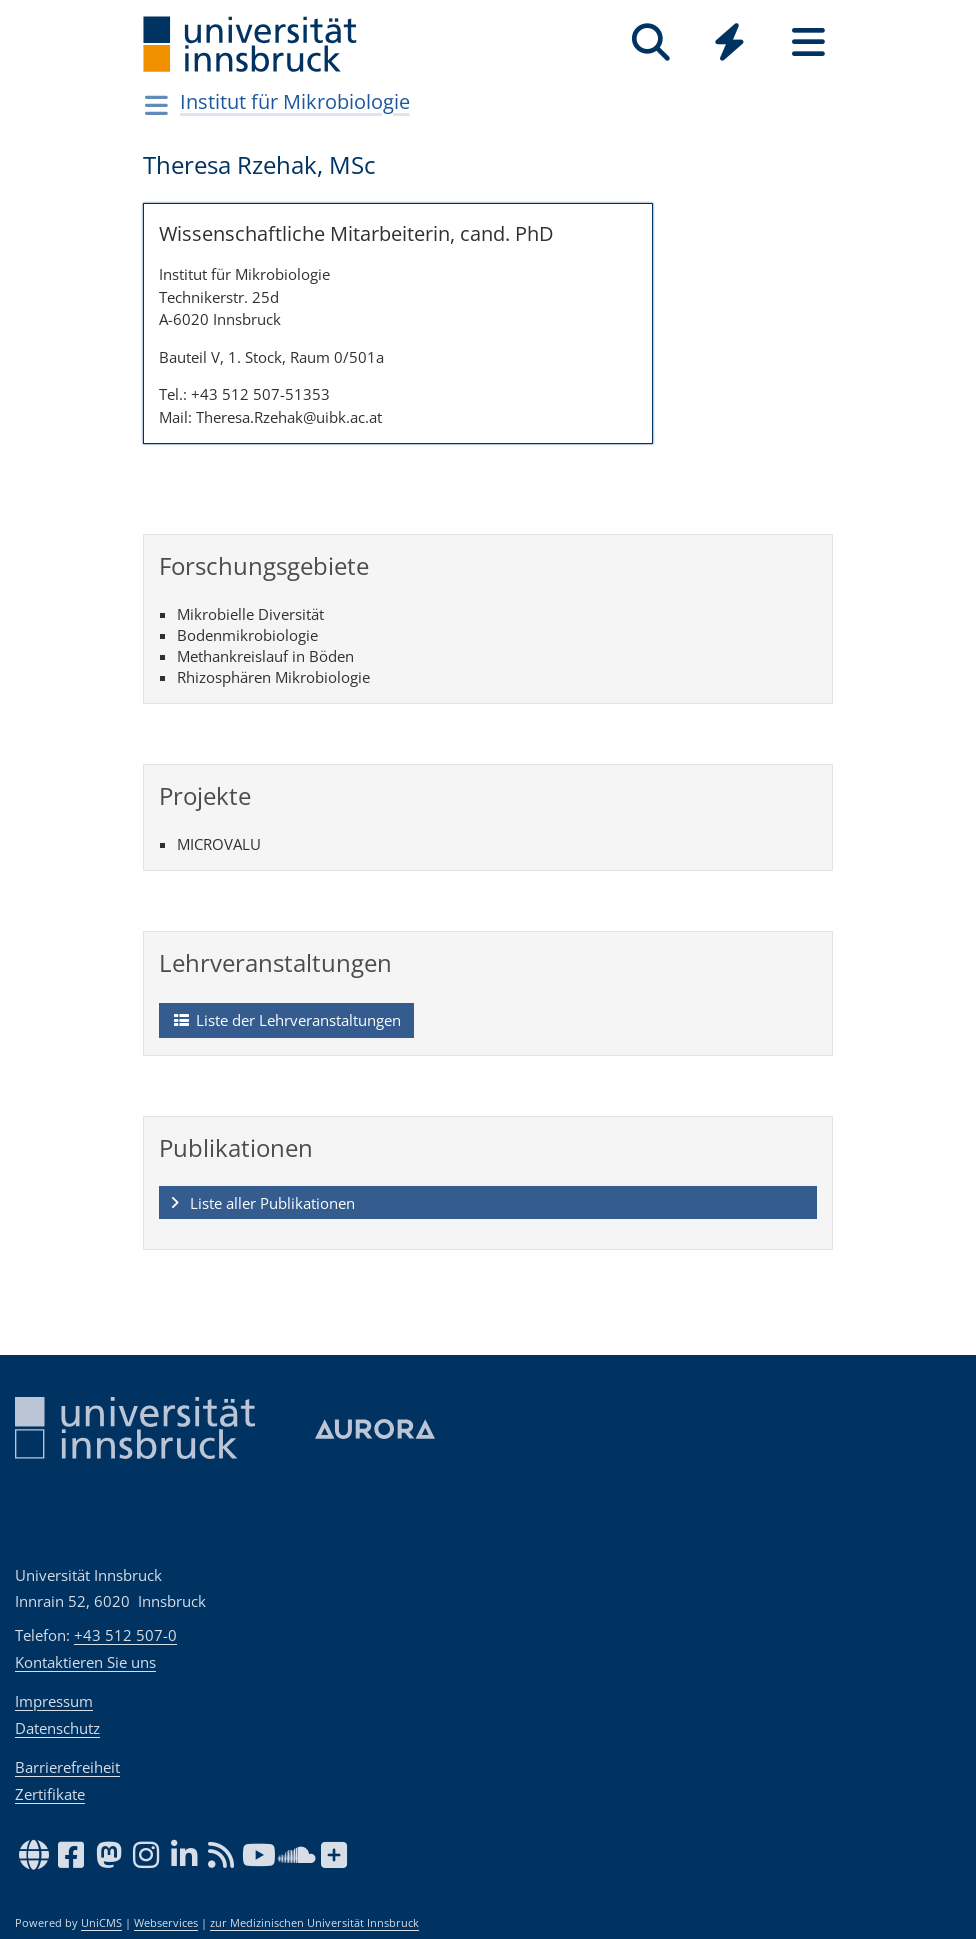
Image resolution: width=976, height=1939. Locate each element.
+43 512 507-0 (125, 1635)
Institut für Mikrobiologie (295, 101)
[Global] (729, 44)
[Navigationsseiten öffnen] (156, 105)
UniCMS (101, 1923)
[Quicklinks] (729, 42)
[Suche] (650, 42)
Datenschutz (57, 1728)
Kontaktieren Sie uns (85, 1662)
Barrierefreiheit (67, 1767)
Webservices (166, 1923)
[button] (488, 1203)
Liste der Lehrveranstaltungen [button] (286, 1021)
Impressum (54, 1701)
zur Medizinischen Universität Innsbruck (314, 1923)
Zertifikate (50, 1794)
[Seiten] (808, 42)
